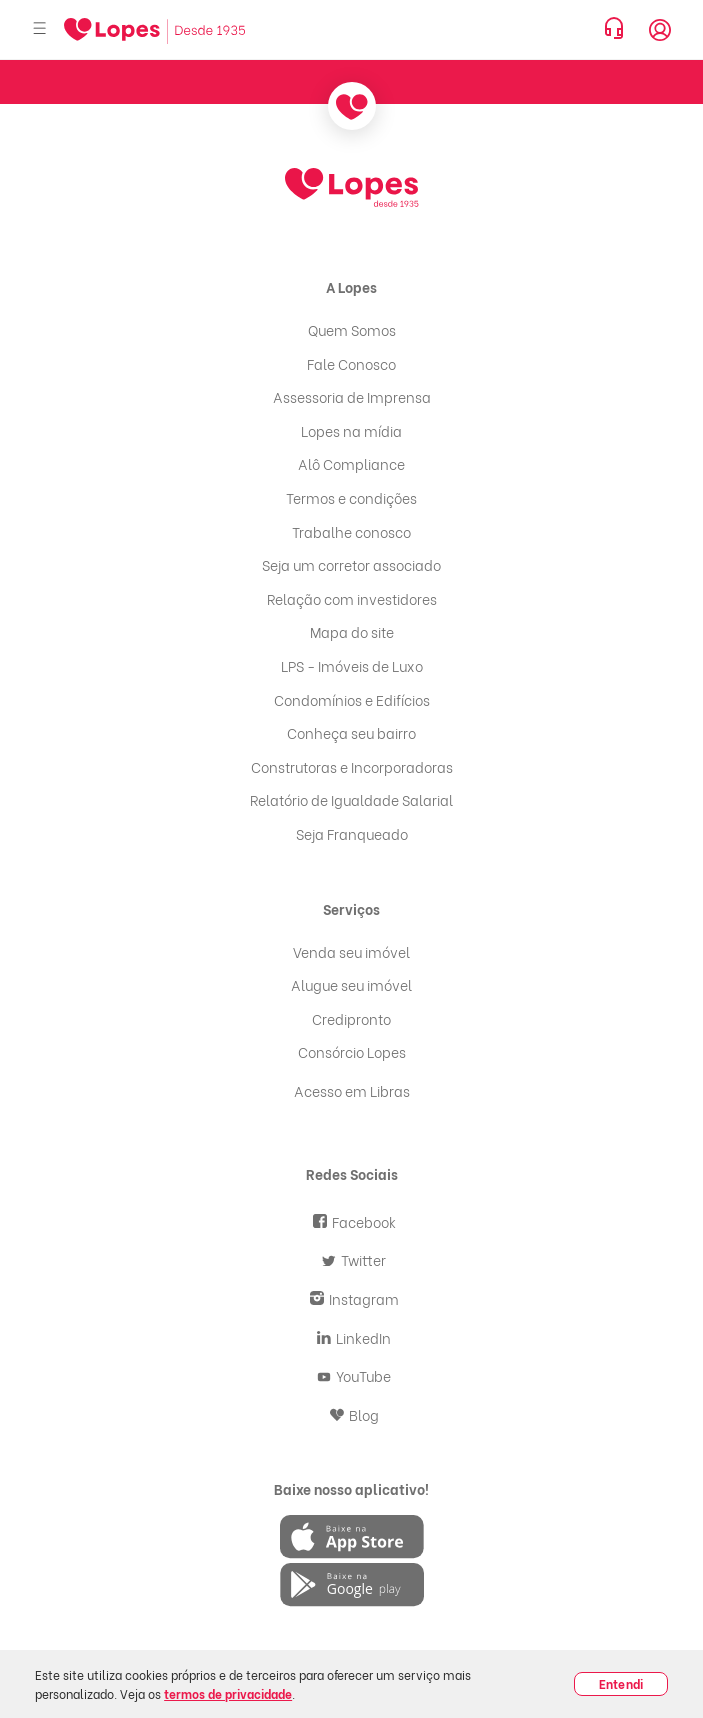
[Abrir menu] (40, 29)
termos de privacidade (228, 1693)
